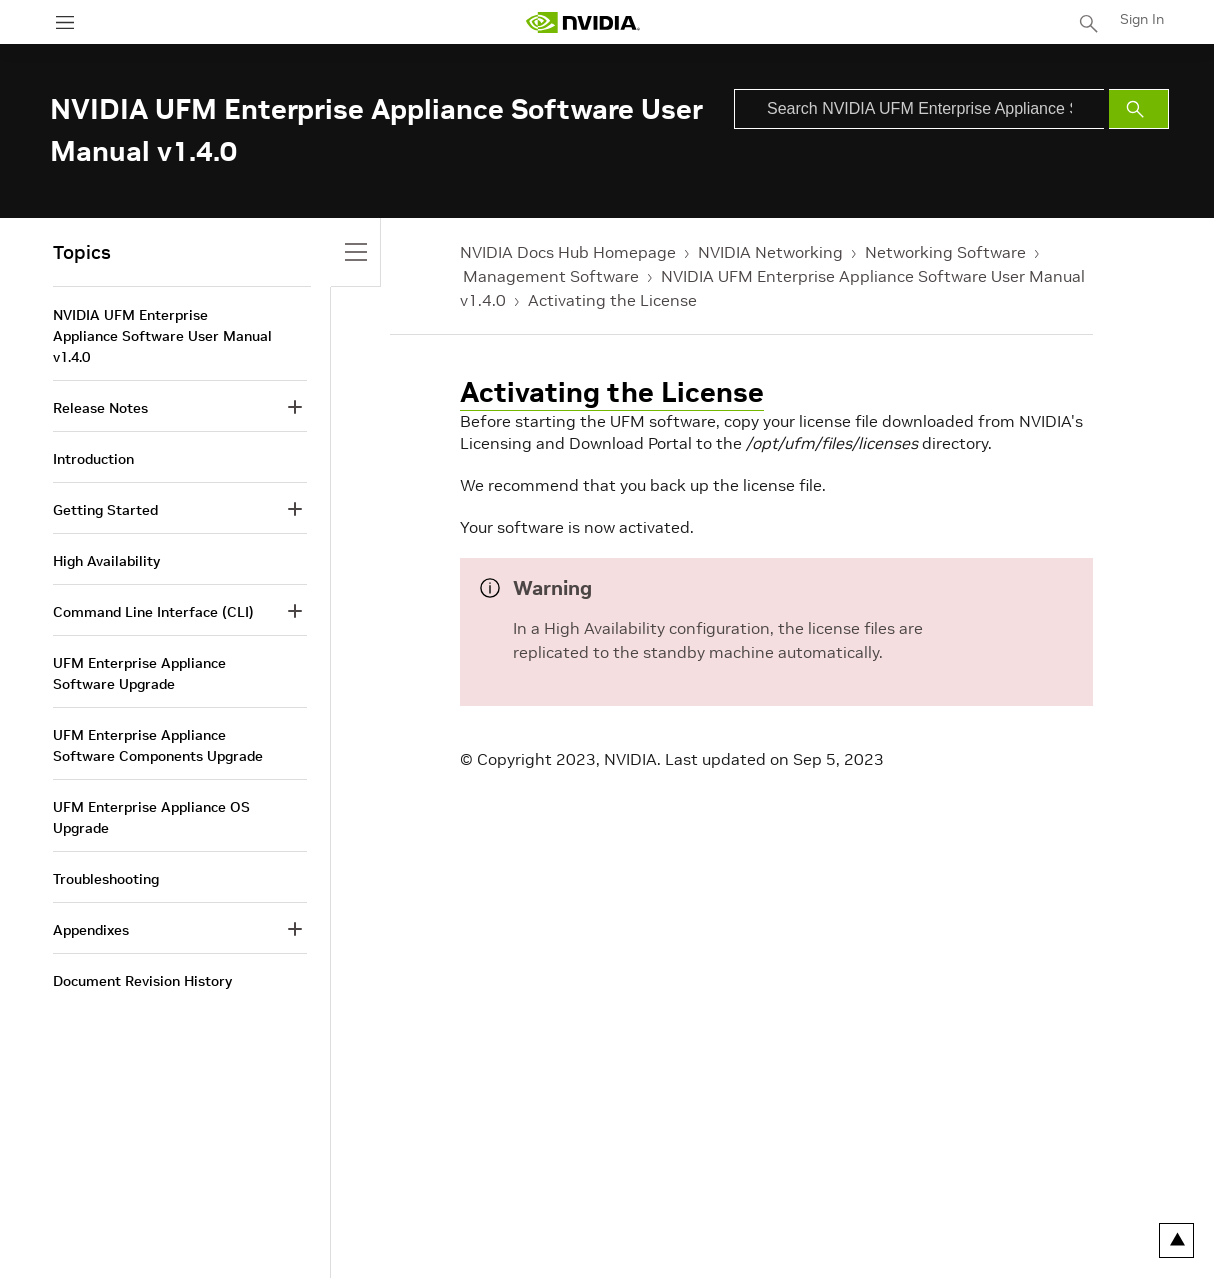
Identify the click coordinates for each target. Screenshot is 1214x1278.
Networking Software (945, 252)
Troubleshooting (106, 879)
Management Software (551, 276)
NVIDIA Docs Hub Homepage (568, 252)
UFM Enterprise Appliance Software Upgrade (139, 673)
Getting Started (105, 510)
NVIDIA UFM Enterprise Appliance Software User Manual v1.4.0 (162, 336)
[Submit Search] (1139, 109)
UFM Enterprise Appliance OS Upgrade (151, 817)
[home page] (583, 22)
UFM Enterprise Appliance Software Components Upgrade (158, 745)
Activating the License (612, 300)
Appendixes (91, 930)
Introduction (93, 459)
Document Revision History (142, 981)
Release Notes (100, 408)
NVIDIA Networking (770, 252)
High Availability (106, 561)
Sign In (1142, 19)
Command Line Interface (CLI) (153, 612)
